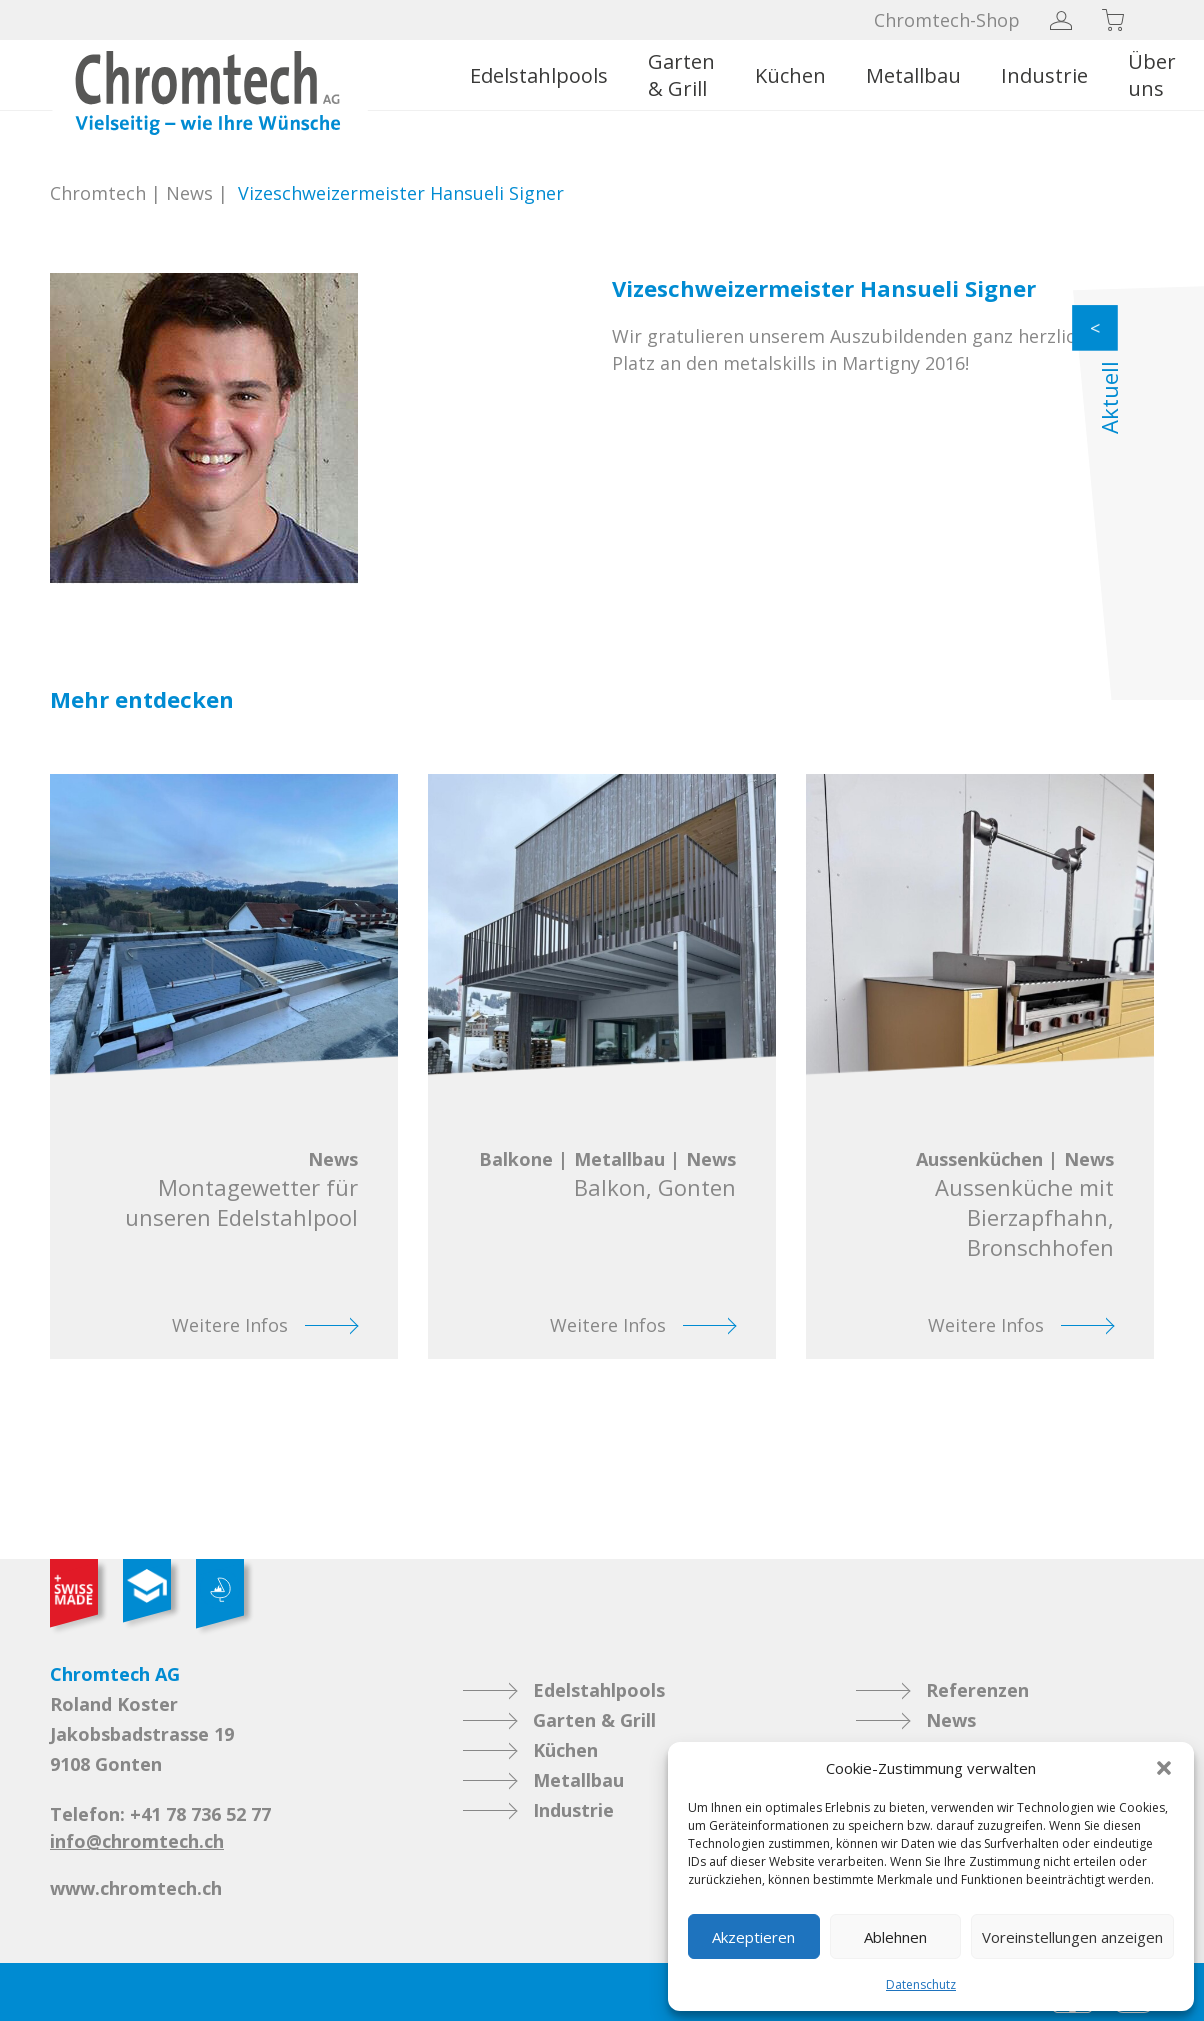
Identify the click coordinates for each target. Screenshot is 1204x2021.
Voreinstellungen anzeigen (1072, 1937)
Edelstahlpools (539, 75)
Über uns (1152, 75)
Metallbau (913, 75)
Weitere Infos (230, 1325)
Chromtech (98, 193)
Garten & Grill (681, 75)
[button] (1164, 1768)
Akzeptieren (753, 1937)
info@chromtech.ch (137, 1841)
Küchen (790, 75)
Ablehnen (895, 1937)
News (189, 193)
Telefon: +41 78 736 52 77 (160, 1814)
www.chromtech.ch (136, 1888)
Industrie (1044, 75)
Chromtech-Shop (947, 20)
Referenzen (977, 1690)
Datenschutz (921, 1984)
